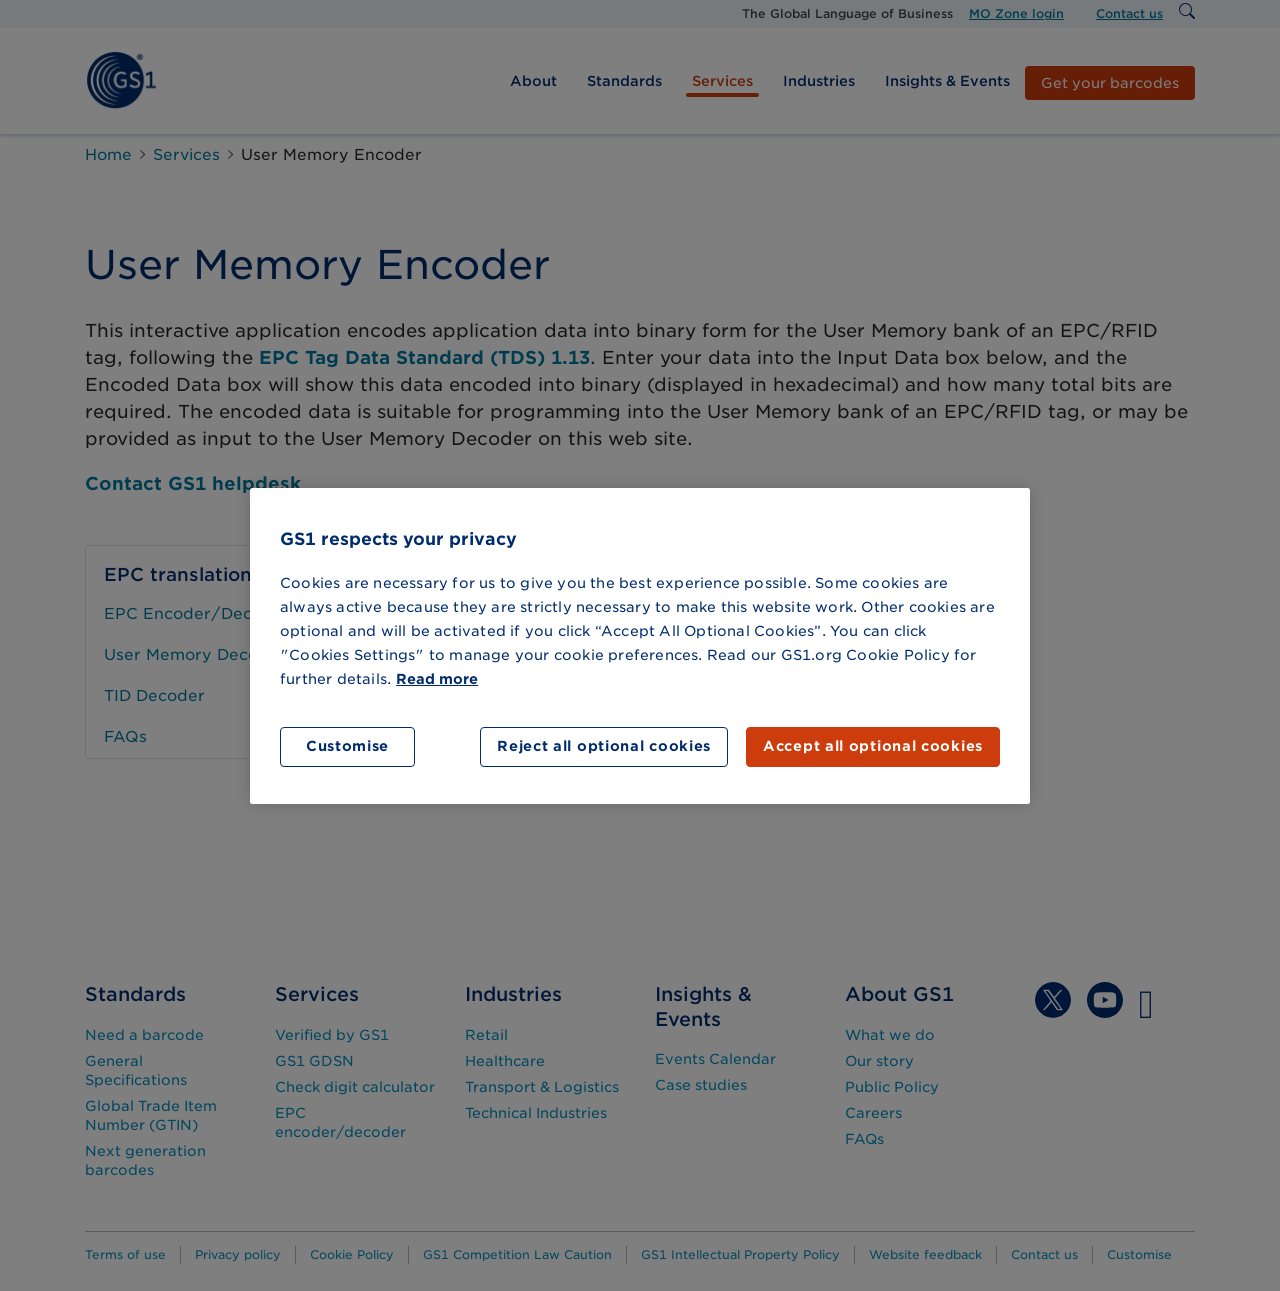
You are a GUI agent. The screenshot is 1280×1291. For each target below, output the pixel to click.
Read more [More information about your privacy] (437, 679)
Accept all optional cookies (873, 746)
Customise (347, 746)
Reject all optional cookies (604, 746)
